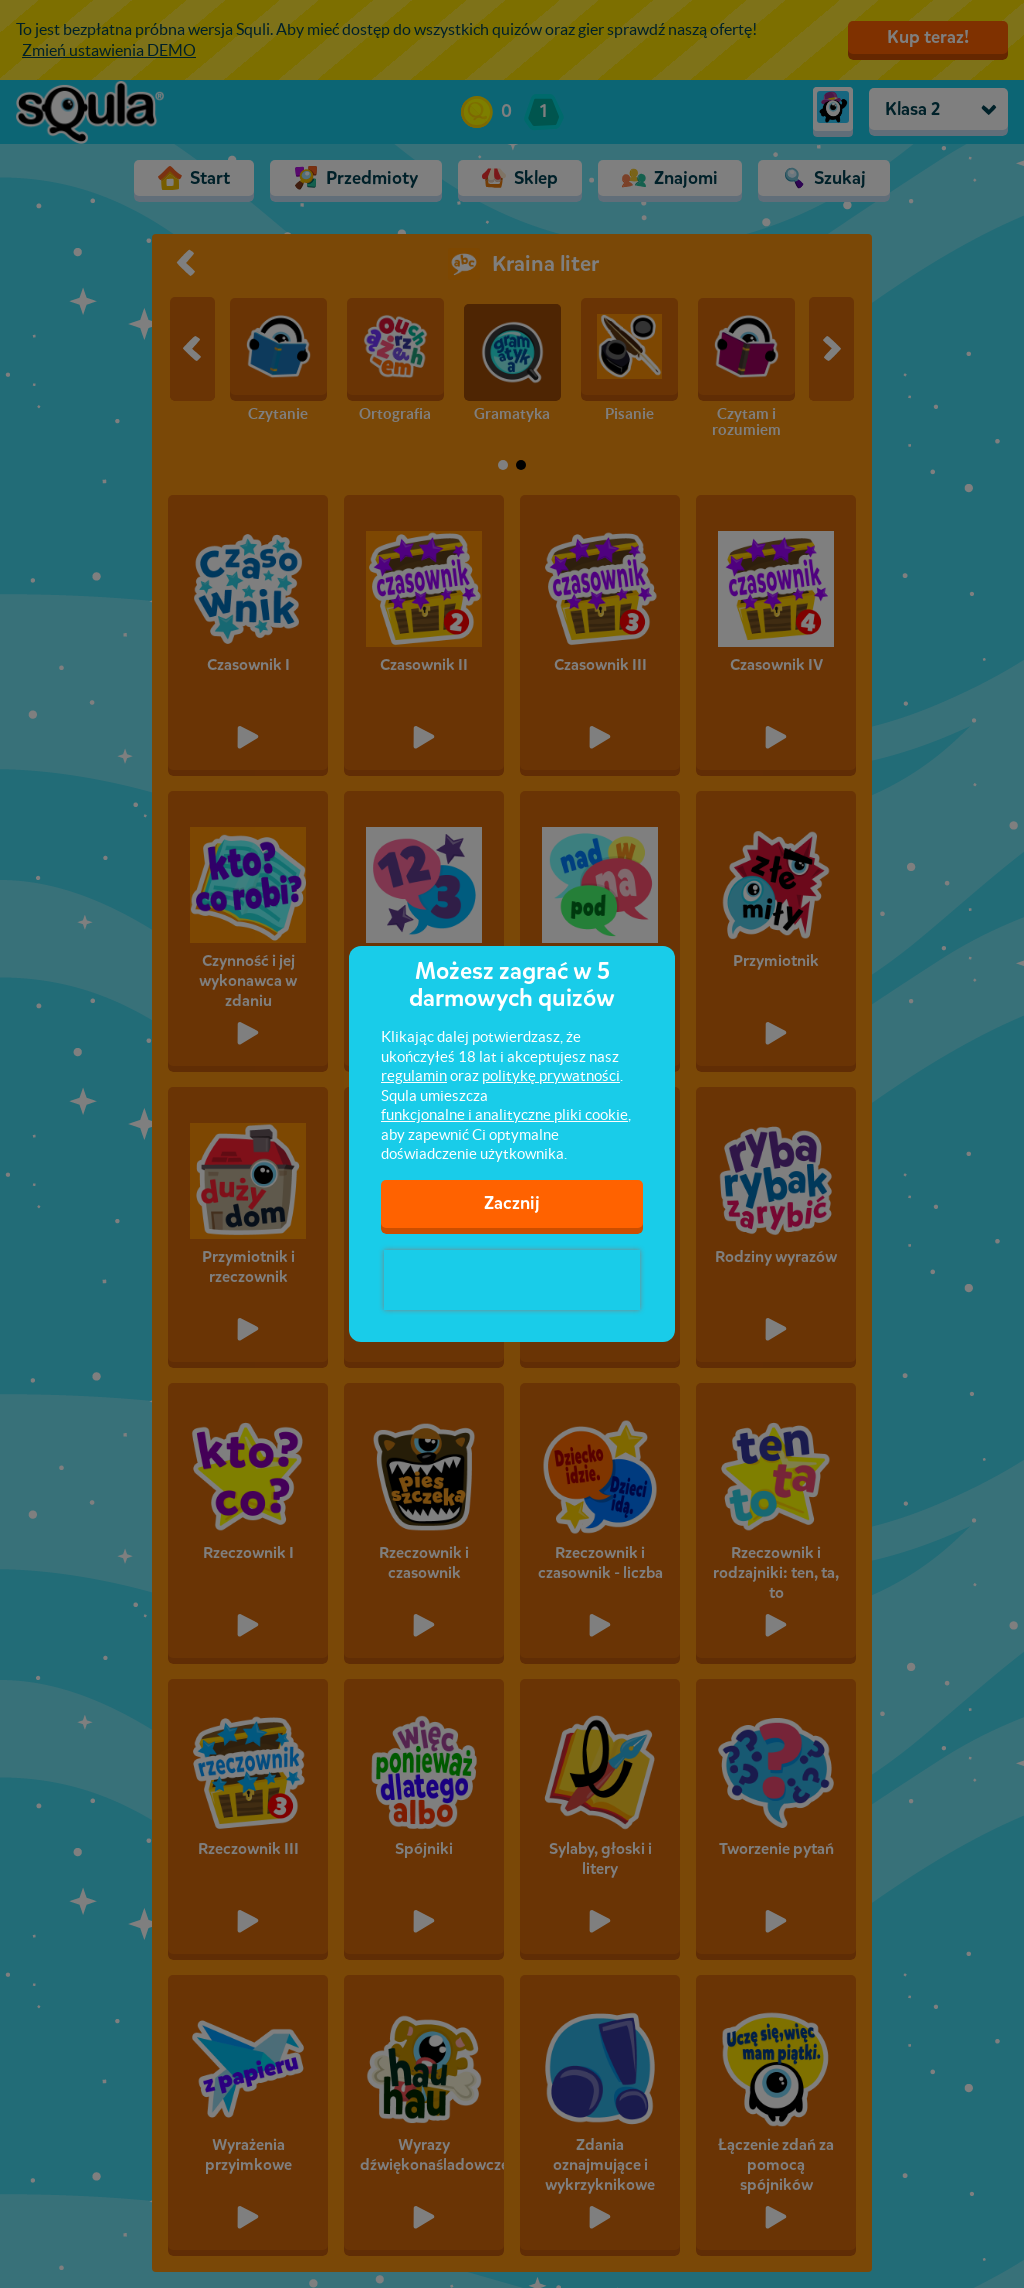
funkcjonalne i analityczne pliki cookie (504, 1114)
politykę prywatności (551, 1075)
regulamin (414, 1075)
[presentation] (512, 1280)
